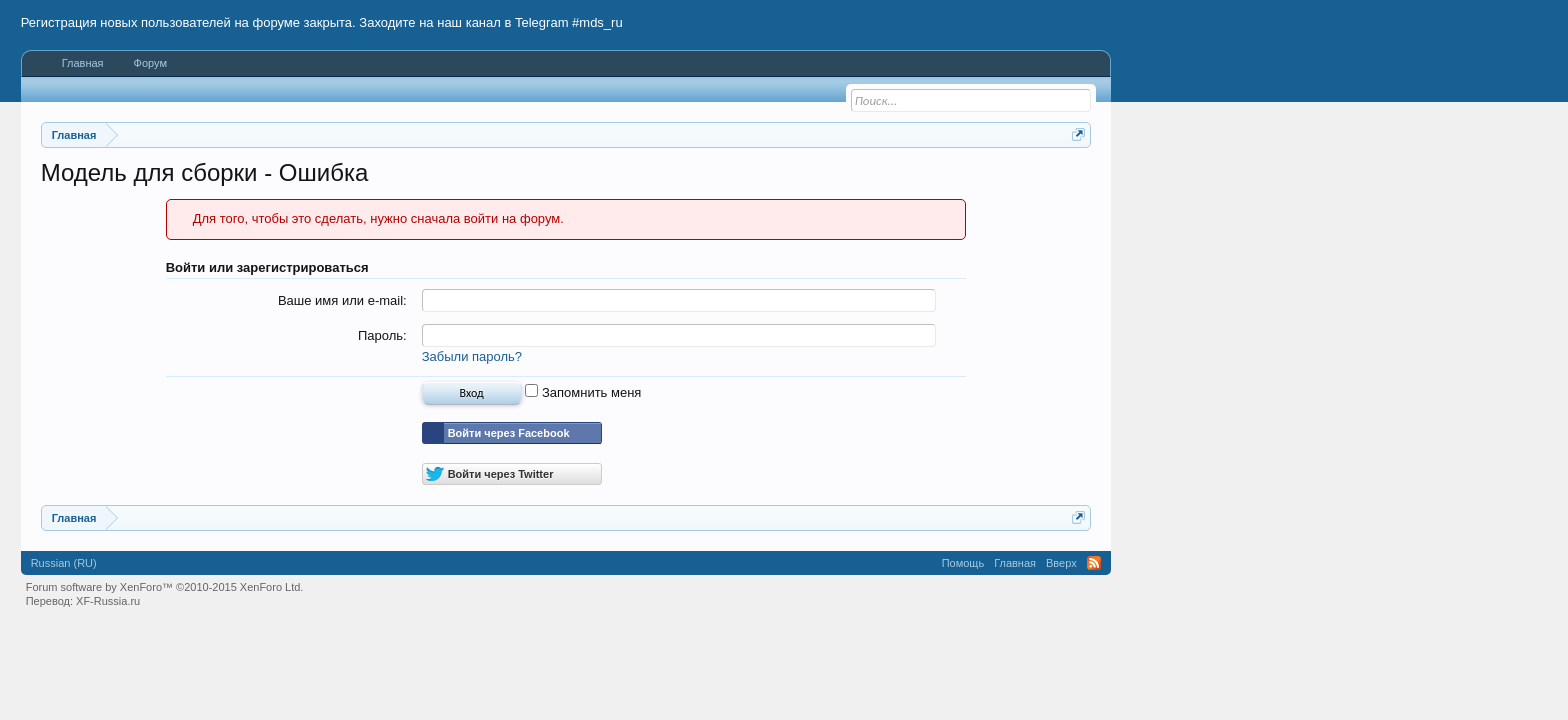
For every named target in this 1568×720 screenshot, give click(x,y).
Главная (83, 63)
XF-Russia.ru (108, 601)
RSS (1094, 563)
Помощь (963, 563)
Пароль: (382, 335)
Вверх (1061, 563)
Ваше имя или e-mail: (342, 300)
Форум (150, 63)
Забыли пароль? (472, 356)
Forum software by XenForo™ (165, 587)
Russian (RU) (64, 563)
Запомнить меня (583, 392)
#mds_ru (597, 22)
